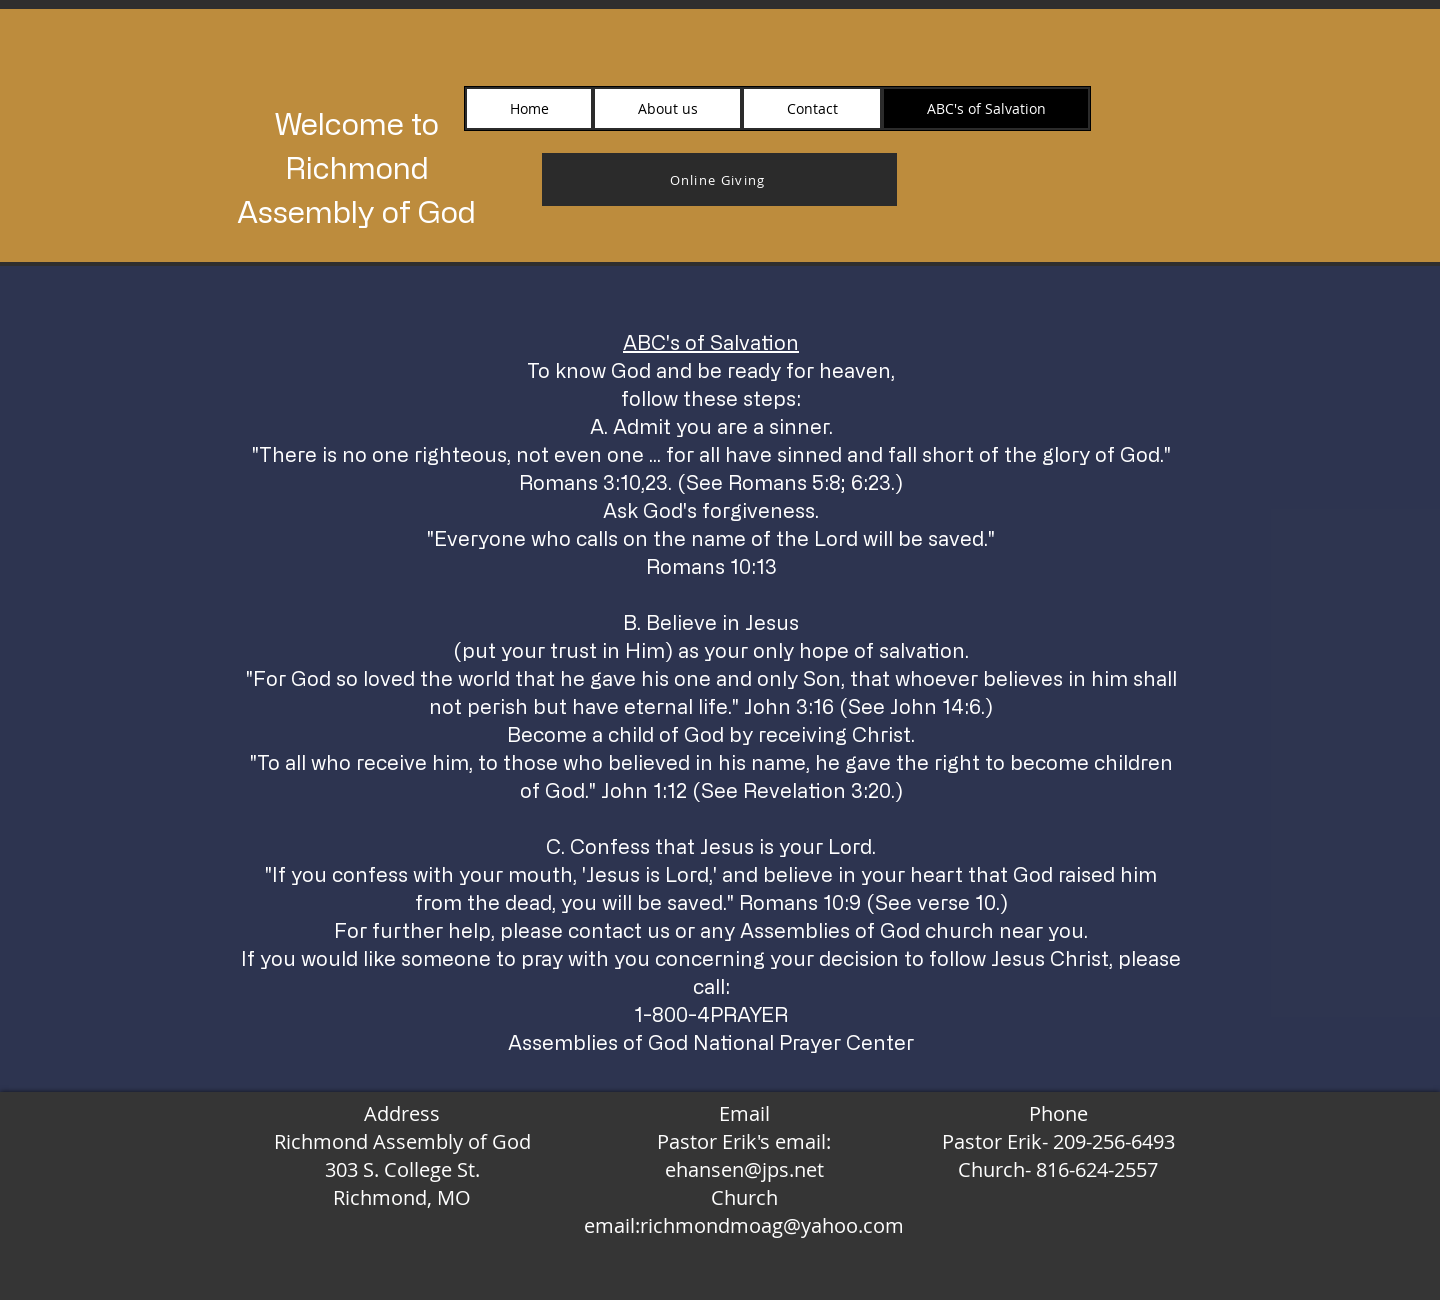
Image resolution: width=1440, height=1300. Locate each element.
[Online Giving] (719, 179)
